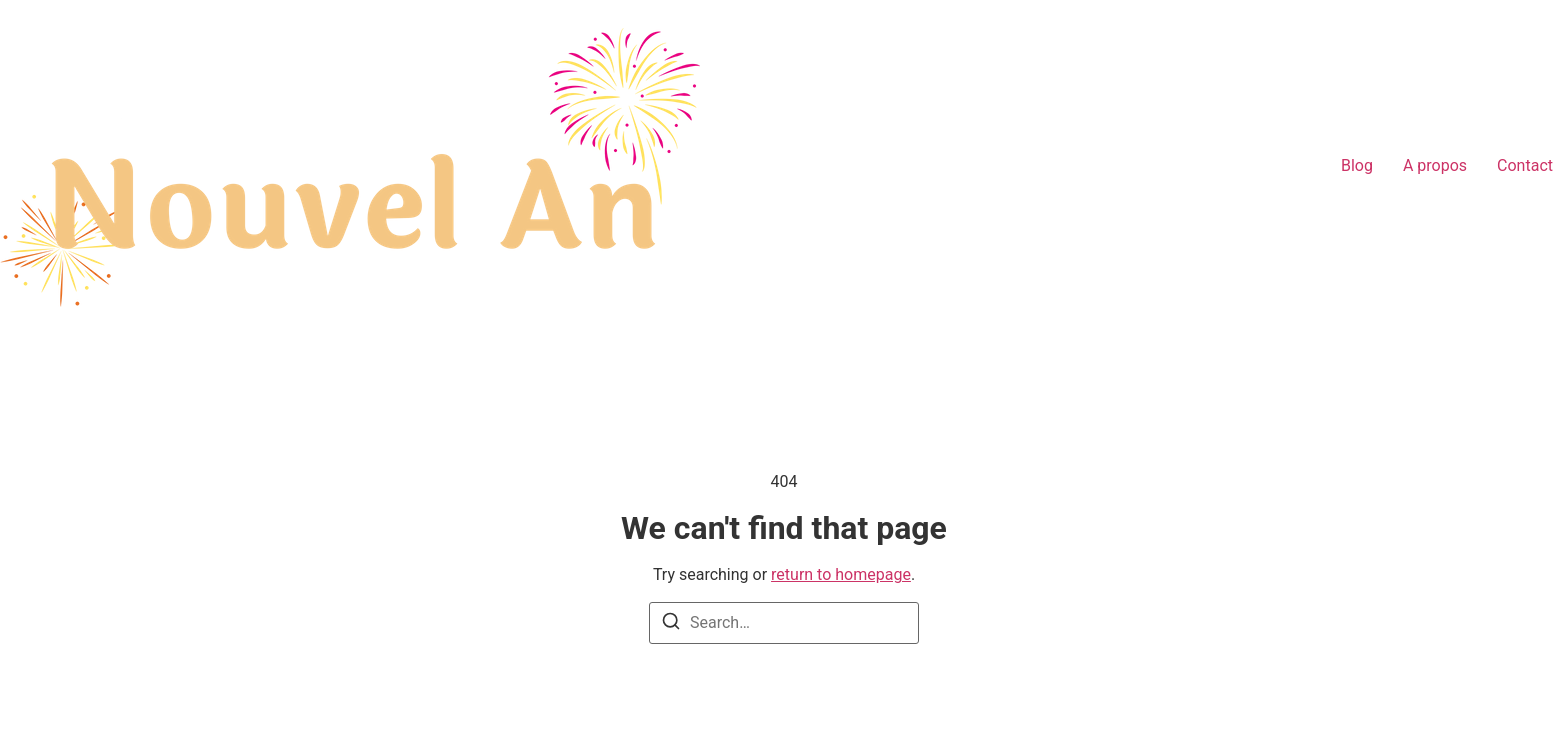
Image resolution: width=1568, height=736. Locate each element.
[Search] (671, 624)
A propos (1435, 165)
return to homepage (841, 574)
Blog (1357, 165)
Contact (1525, 165)
